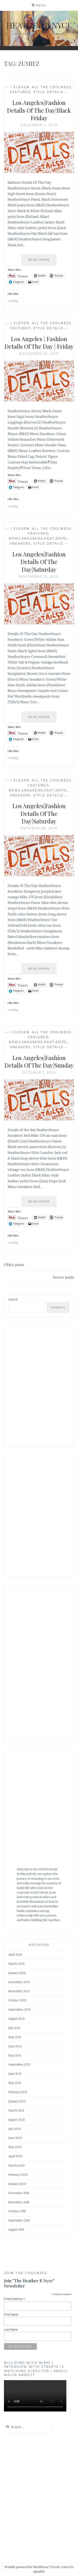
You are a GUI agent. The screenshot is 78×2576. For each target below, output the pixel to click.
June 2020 (15, 2138)
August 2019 (16, 2230)
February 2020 (18, 2175)
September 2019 (19, 2220)
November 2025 (19, 1991)
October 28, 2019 (39, 828)
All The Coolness (51, 87)
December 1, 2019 (39, 125)
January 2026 (17, 1973)
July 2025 (14, 2028)
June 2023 (14, 2074)
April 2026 (15, 1954)
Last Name (11, 2329)
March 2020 (16, 2165)
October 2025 (17, 2000)
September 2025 (19, 2009)
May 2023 (14, 2083)
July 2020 (14, 2129)
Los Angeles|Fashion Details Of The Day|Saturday (39, 561)
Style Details (48, 92)
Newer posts (63, 1277)
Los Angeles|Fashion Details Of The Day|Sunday (39, 1061)
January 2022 (17, 2101)
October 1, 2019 (39, 1072)
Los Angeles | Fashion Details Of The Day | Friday (39, 342)
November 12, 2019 (39, 576)
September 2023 (19, 2064)
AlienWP (39, 2571)
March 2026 (16, 1964)
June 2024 (15, 2046)
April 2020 (15, 2156)
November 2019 (18, 2202)
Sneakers (20, 543)
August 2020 (16, 2120)
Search (13, 1299)
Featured (20, 92)
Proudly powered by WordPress (26, 2567)
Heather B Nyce (39, 25)
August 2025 (16, 2019)
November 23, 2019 (39, 354)
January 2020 (17, 2184)
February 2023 (17, 2092)
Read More (42, 261)
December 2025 (19, 1982)
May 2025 (14, 2037)
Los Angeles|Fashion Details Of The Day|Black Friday (39, 110)
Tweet (23, 275)
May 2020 (15, 2147)
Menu (41, 5)
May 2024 (14, 2055)
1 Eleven (19, 87)
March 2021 (16, 2110)
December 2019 (18, 2193)
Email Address (14, 2299)
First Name (11, 2314)
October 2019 (17, 2211)
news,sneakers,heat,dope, (38, 538)
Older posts (14, 1264)
